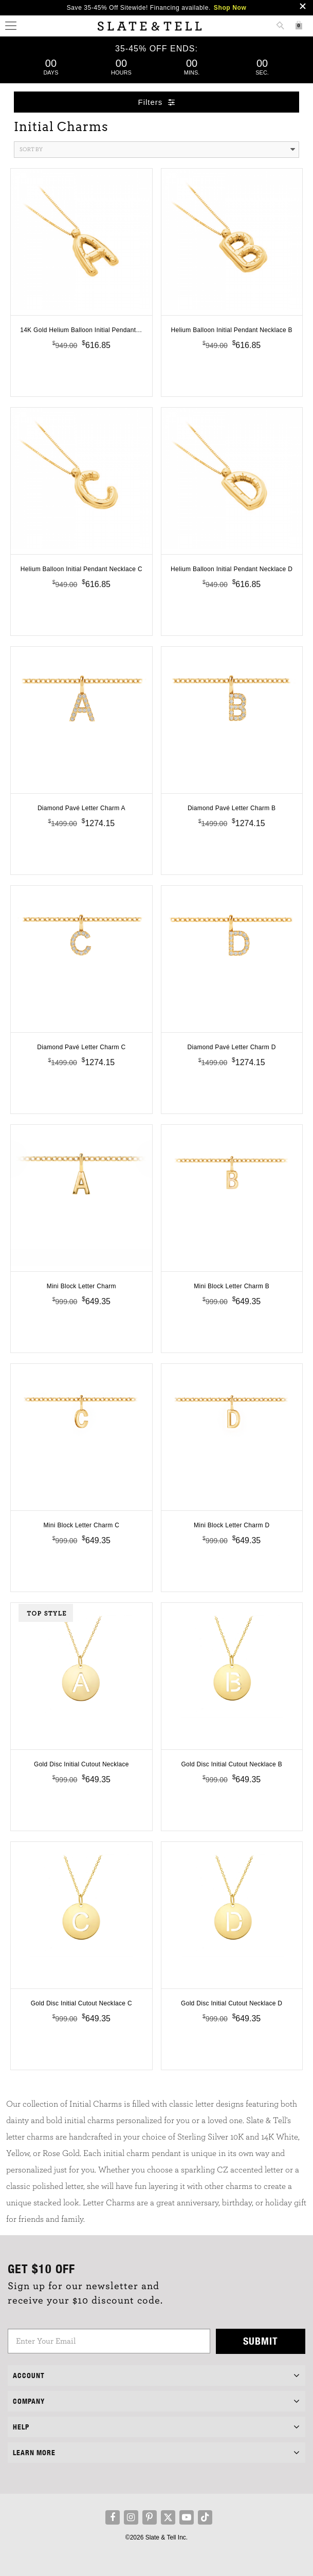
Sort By (157, 149)
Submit (260, 2341)
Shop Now (230, 7)
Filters (156, 102)
